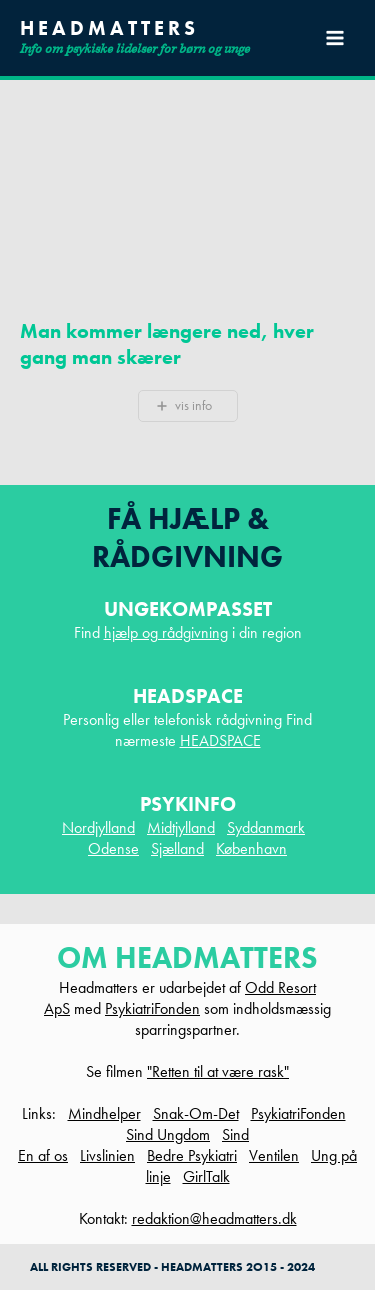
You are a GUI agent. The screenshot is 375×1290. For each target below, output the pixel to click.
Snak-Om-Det (196, 1113)
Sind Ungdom (168, 1134)
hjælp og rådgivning (166, 632)
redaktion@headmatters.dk (214, 1218)
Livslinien (107, 1155)
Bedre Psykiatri (192, 1155)
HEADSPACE (220, 740)
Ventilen (274, 1155)
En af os (43, 1155)
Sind (235, 1134)
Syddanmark (266, 827)
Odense (113, 848)
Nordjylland (98, 827)
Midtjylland (181, 827)
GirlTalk (206, 1176)
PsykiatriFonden (152, 1008)
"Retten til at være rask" (218, 1071)
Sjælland (177, 848)
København (251, 848)
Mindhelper (104, 1113)
